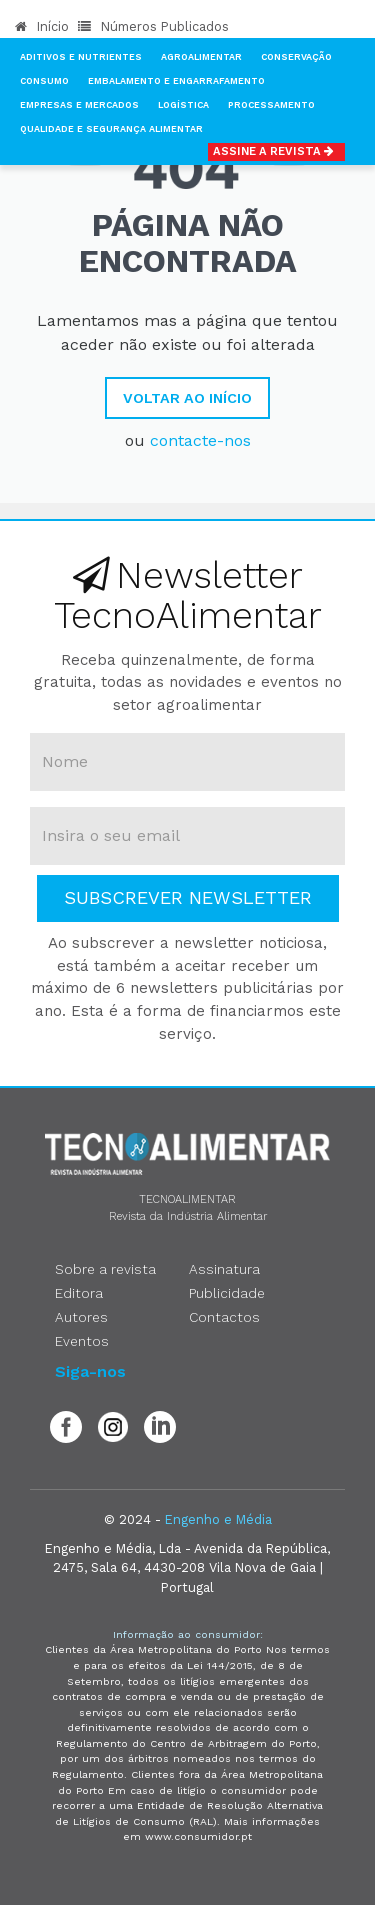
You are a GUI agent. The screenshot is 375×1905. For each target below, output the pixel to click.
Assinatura (224, 1269)
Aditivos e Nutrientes (81, 57)
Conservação (296, 57)
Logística (183, 105)
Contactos (224, 1317)
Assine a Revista (276, 151)
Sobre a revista (105, 1269)
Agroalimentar (201, 57)
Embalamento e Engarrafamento (176, 81)
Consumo (44, 81)
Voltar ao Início (187, 398)
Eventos (82, 1341)
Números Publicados (153, 26)
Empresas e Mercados (79, 105)
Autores (81, 1317)
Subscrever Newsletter (188, 897)
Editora (79, 1293)
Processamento (271, 105)
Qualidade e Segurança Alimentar (111, 129)
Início (42, 26)
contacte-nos (200, 440)
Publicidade (227, 1293)
